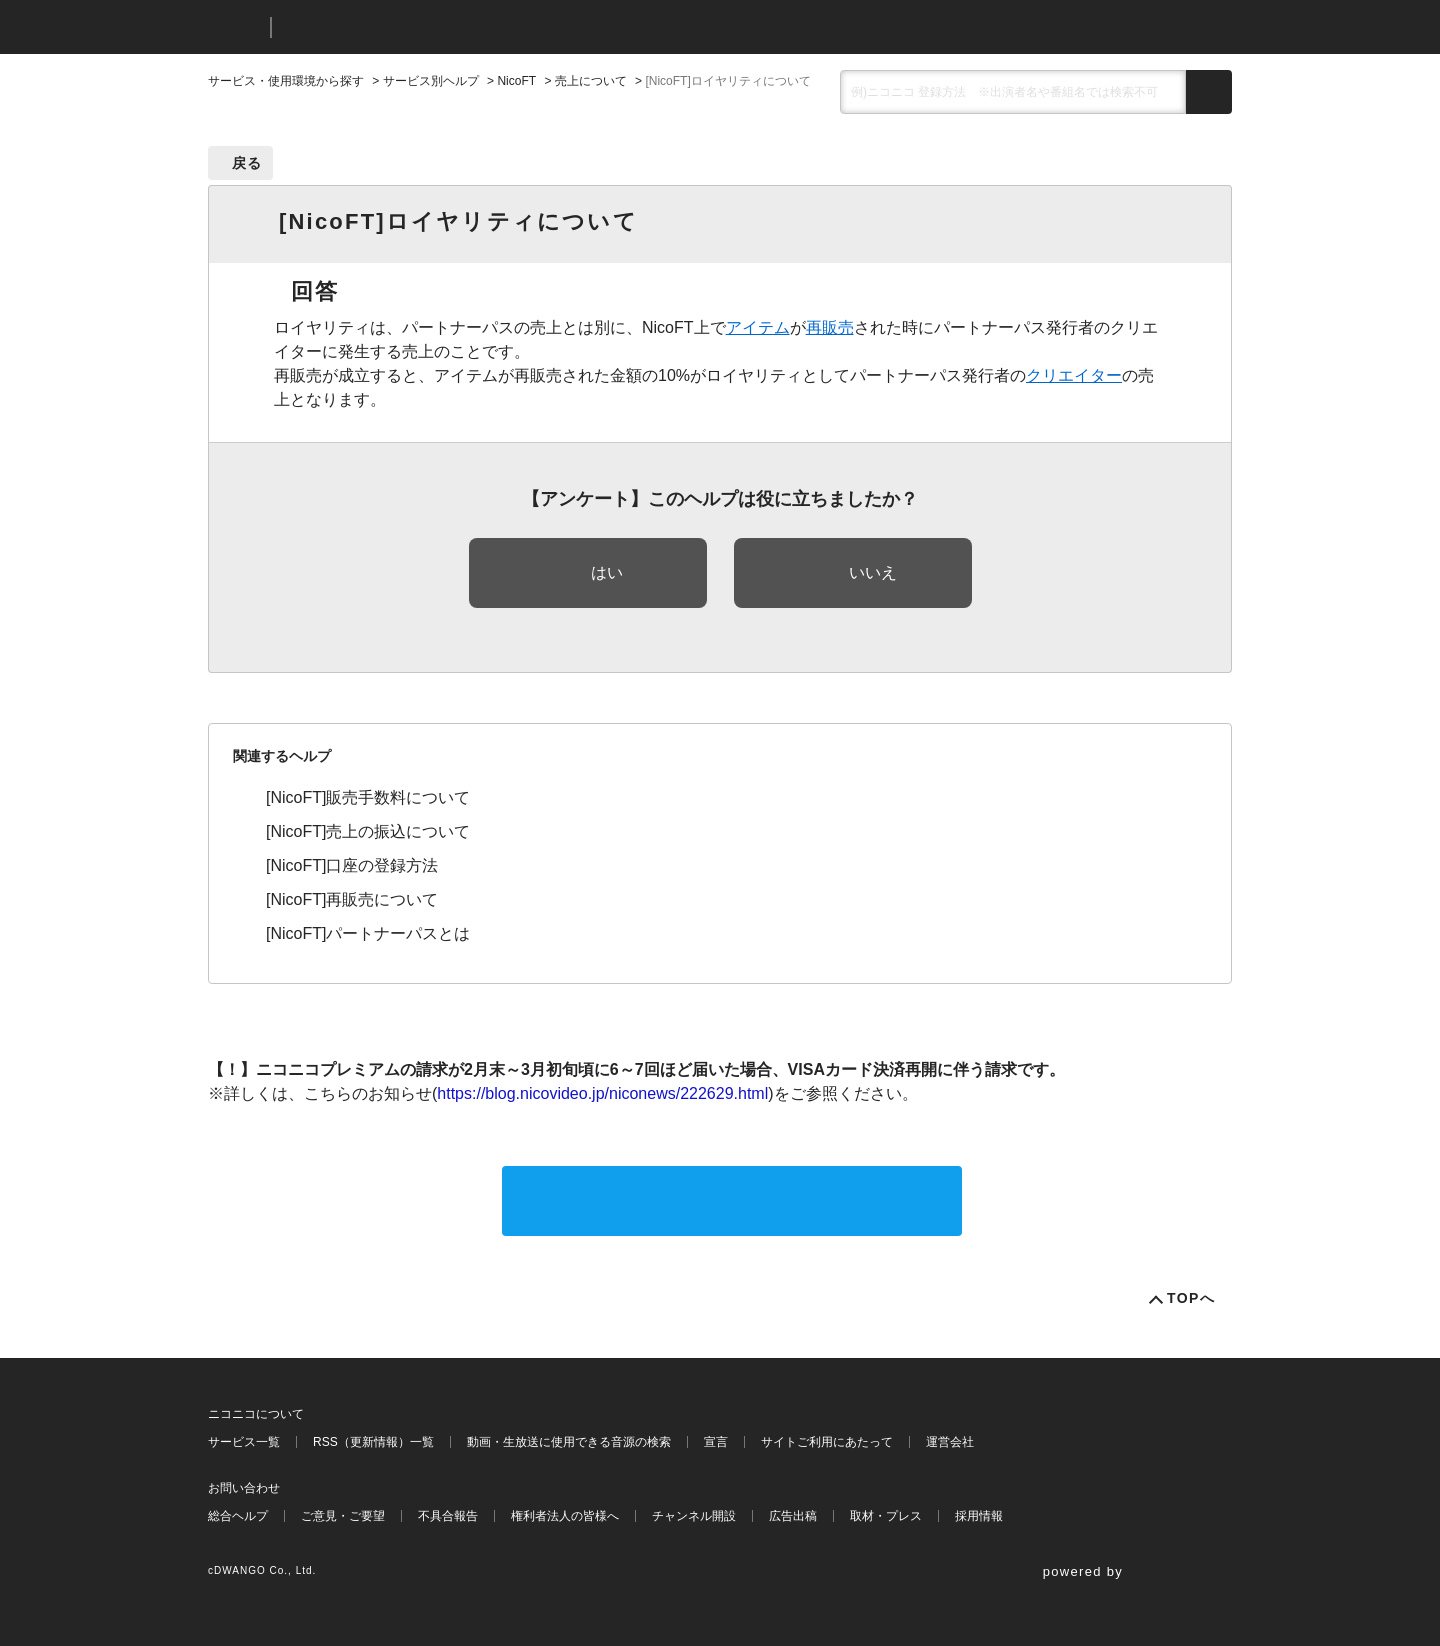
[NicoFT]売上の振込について (368, 831)
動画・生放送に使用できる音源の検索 (569, 1442)
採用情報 (979, 1516)
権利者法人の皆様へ (565, 1516)
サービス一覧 (244, 1442)
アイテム (758, 327)
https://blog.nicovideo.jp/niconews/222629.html (602, 1093)
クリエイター (1074, 375)
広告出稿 (793, 1516)
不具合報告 (448, 1516)
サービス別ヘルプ (431, 81)
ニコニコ (235, 27)
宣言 (716, 1442)
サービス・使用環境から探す (286, 81)
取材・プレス (886, 1516)
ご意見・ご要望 (343, 1516)
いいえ (873, 572)
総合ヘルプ (238, 1516)
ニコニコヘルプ (392, 27)
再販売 (830, 327)
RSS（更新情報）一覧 (373, 1442)
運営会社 (950, 1442)
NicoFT (516, 81)
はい (607, 572)
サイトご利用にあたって (827, 1442)
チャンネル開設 (694, 1516)
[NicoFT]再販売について (352, 899)
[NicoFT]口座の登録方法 (352, 865)
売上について (591, 81)
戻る (247, 163)
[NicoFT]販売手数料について (368, 797)
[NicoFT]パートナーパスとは (368, 933)
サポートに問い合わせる (732, 1200)
